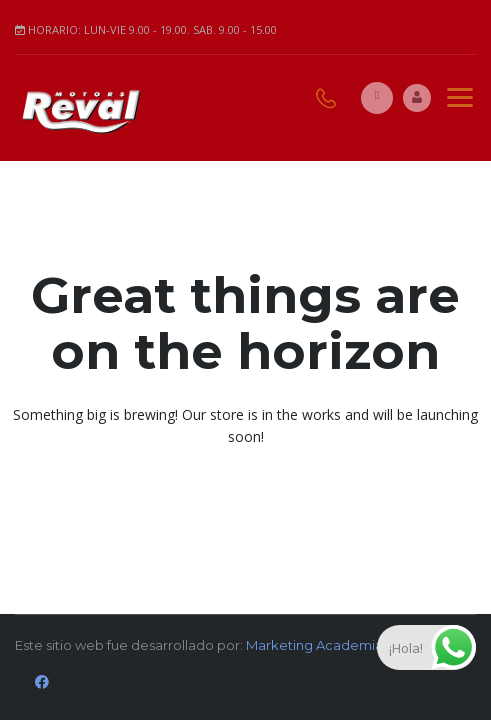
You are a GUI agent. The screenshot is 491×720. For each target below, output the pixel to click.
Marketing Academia (314, 645)
